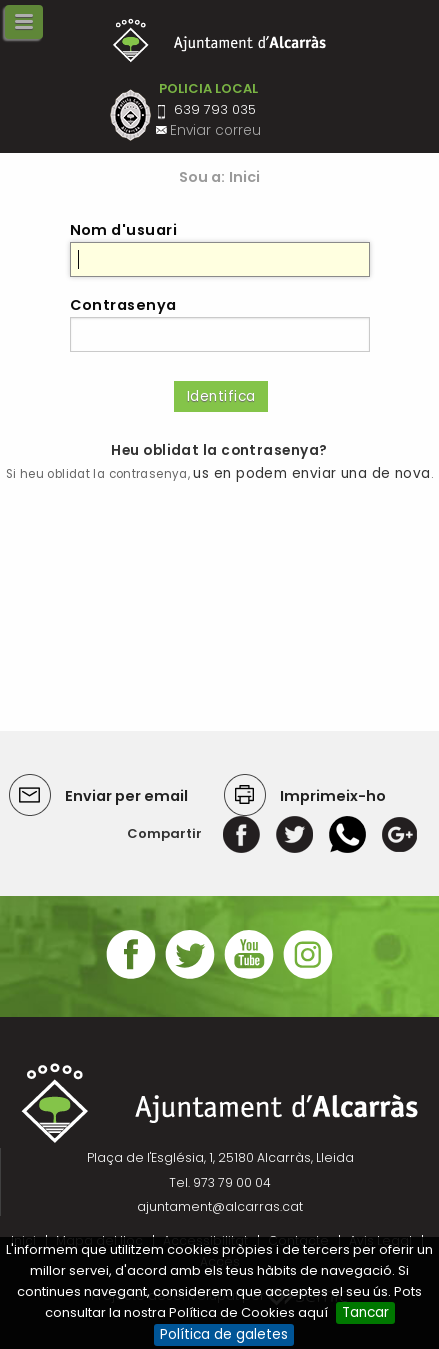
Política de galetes (224, 1334)
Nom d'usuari (124, 230)
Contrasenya (123, 305)
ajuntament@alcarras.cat (220, 1206)
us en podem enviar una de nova (311, 473)
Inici (245, 177)
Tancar (365, 1312)
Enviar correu (215, 130)
